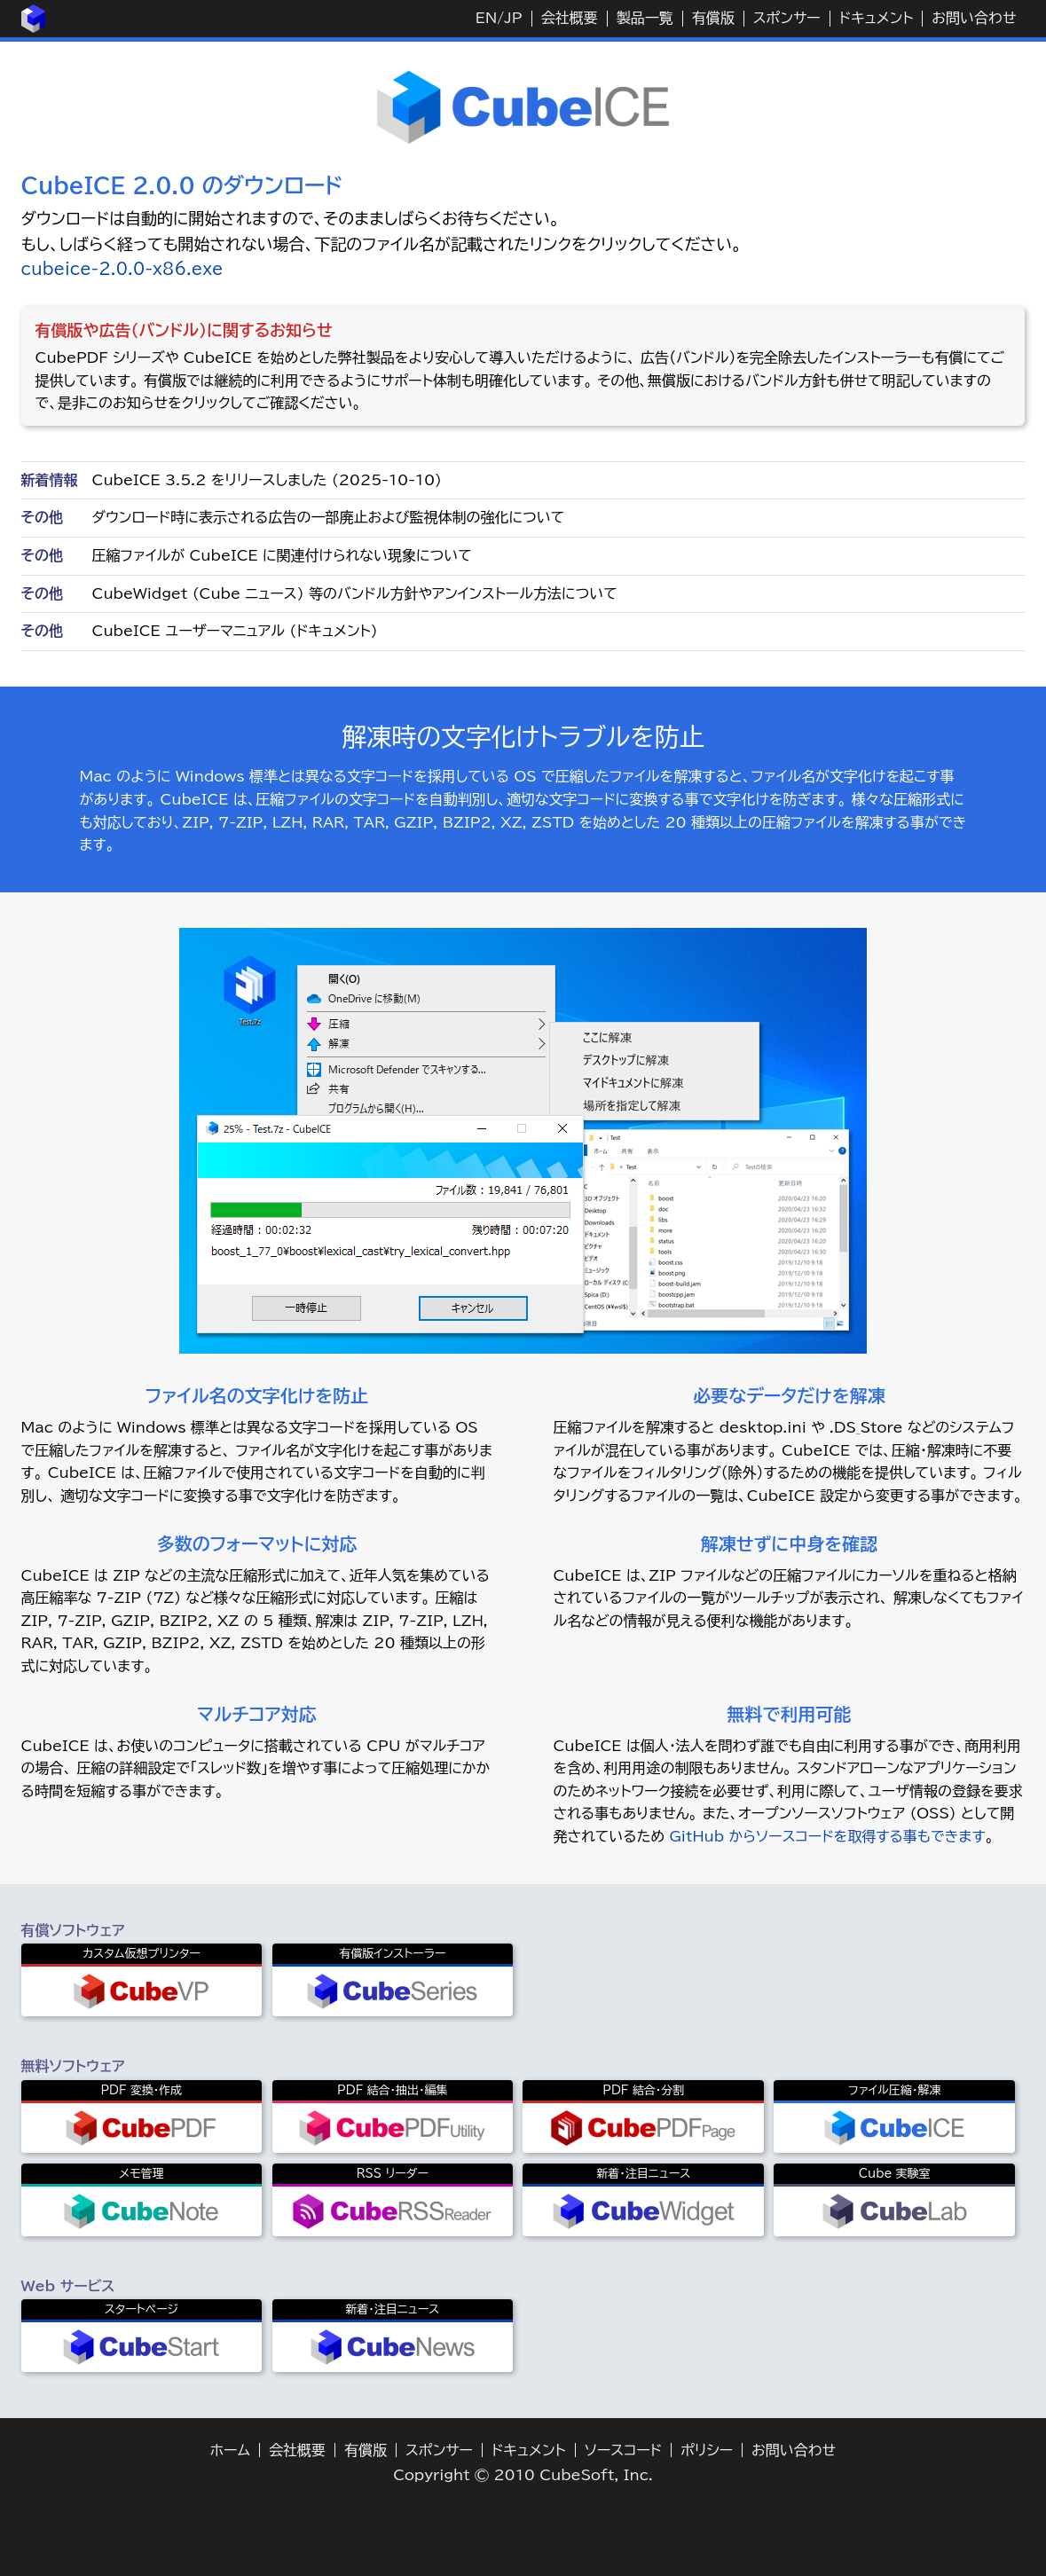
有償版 (713, 18)
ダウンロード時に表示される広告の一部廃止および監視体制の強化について (328, 517)
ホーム (230, 2450)
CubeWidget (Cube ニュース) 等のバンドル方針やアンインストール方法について (354, 593)
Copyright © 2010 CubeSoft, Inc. (523, 2475)
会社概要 (569, 18)
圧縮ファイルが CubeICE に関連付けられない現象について (282, 555)
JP (513, 18)
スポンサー (787, 18)
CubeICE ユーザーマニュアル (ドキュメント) (235, 631)
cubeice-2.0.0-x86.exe (122, 269)
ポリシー (706, 2450)
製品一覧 (645, 18)
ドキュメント (876, 18)
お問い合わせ (974, 18)
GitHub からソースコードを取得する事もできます (827, 1836)
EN (486, 18)
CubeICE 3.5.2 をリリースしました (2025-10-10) (267, 480)
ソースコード (624, 2450)
